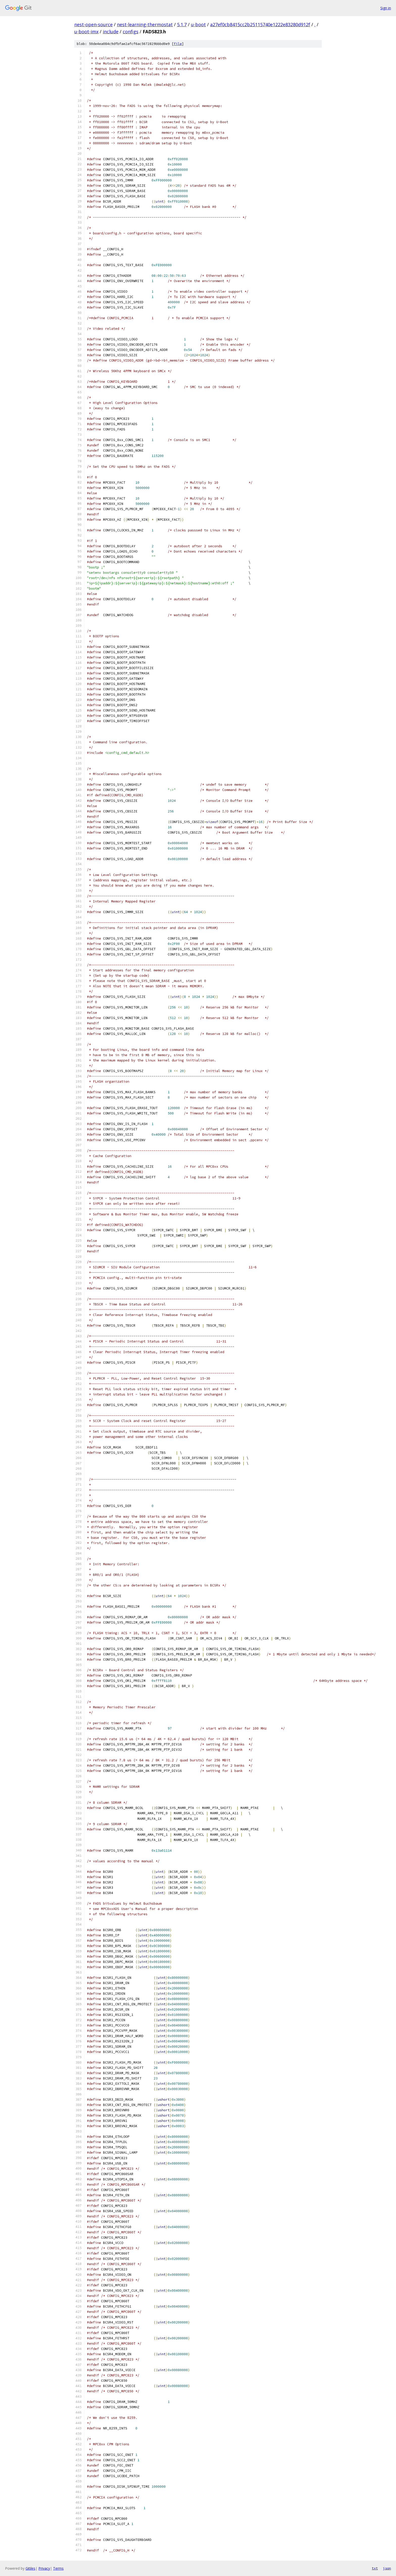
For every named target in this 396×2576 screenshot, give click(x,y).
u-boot (198, 24)
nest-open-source (93, 24)
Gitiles (30, 2568)
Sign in (385, 8)
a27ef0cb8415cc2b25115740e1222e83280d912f (260, 24)
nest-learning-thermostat (145, 24)
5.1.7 (182, 24)
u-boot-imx (86, 32)
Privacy (44, 2568)
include (110, 32)
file (178, 44)
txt (375, 2568)
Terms (58, 2568)
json (387, 2568)
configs (130, 32)
